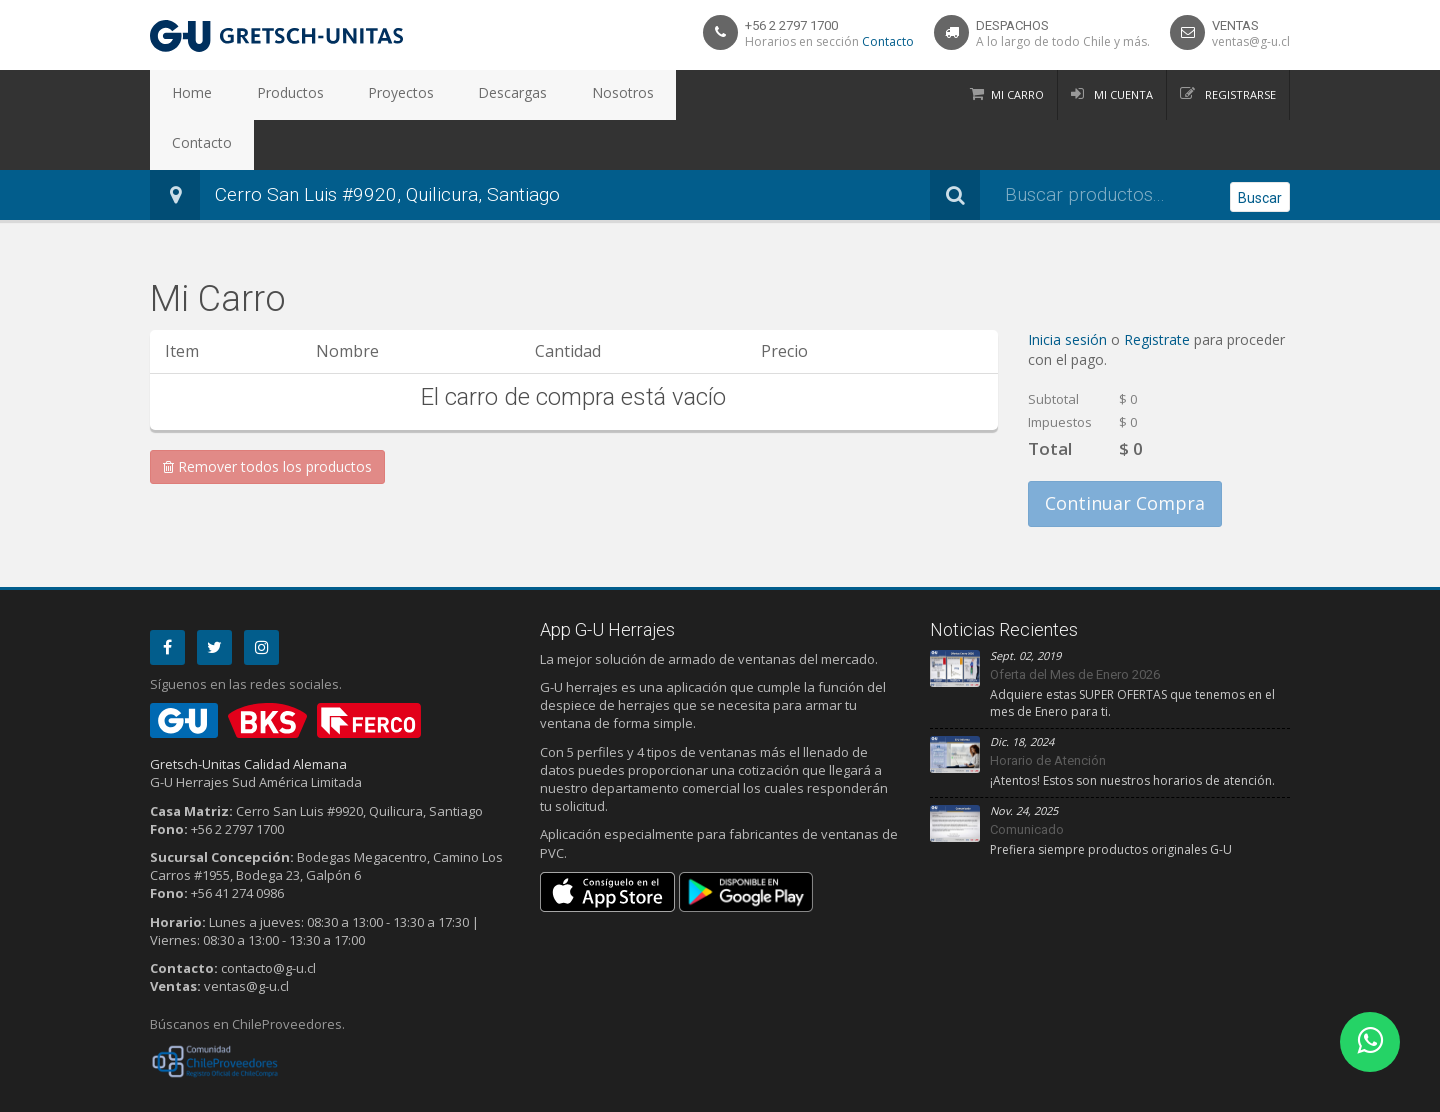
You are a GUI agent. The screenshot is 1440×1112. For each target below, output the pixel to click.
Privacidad (220, 1093)
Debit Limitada (1244, 1093)
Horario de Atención (1048, 710)
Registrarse (1239, 94)
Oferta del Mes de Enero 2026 (1075, 624)
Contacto (888, 41)
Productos (262, 95)
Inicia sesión (1069, 289)
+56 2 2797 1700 (791, 25)
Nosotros (537, 95)
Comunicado (1027, 779)
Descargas (446, 95)
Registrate (1159, 289)
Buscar (1260, 146)
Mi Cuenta (1122, 94)
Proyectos (353, 95)
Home (183, 95)
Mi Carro (1017, 94)
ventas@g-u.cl (1251, 41)
